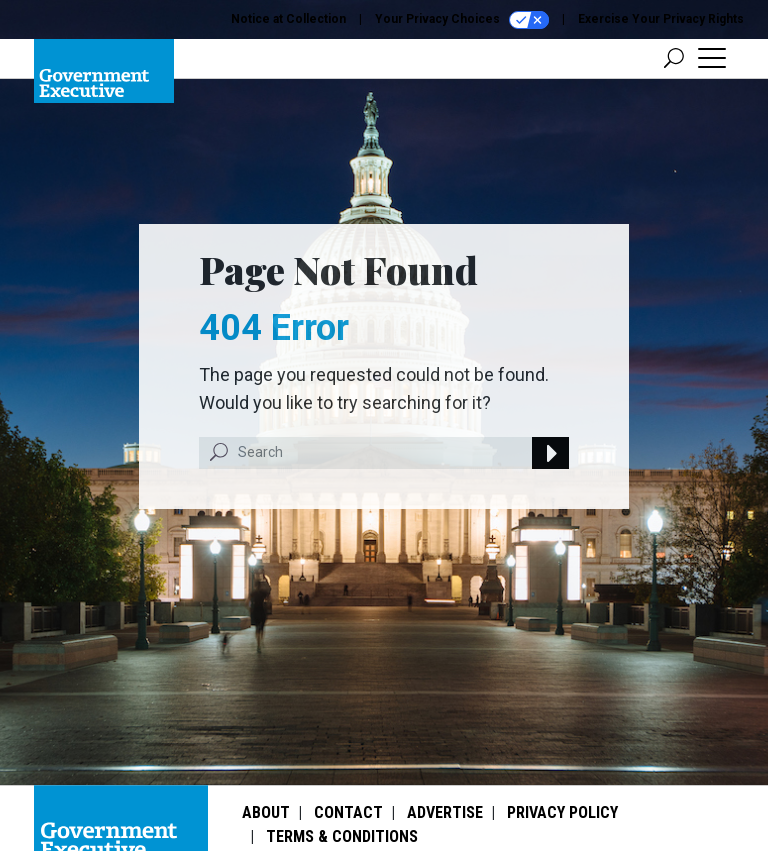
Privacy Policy (562, 812)
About (266, 812)
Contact (348, 812)
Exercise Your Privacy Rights (661, 19)
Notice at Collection (288, 19)
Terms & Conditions (342, 836)
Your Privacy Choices (462, 20)
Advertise (445, 812)
